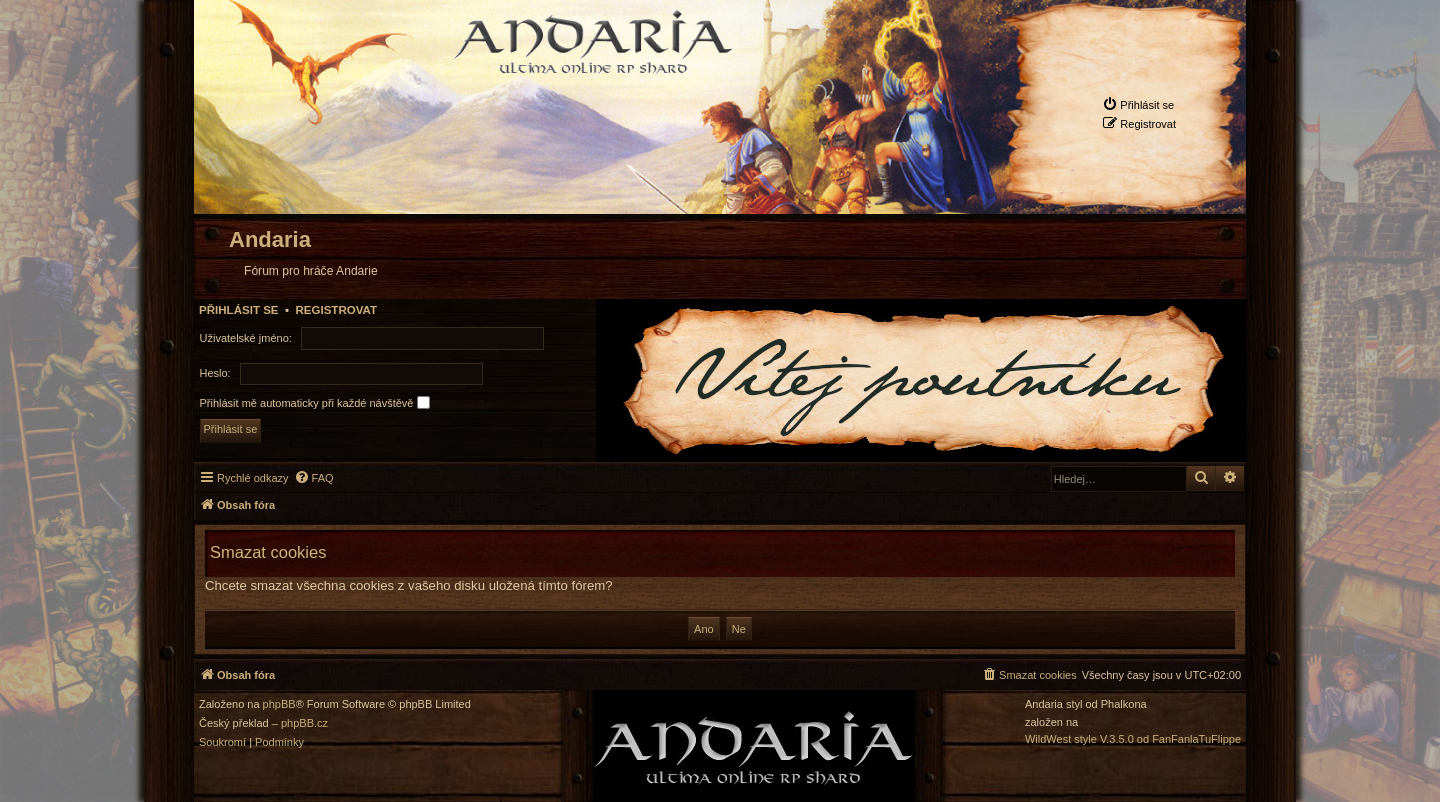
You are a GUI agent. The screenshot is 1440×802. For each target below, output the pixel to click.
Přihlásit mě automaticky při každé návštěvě (315, 402)
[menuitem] (1138, 104)
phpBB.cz (304, 723)
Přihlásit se (239, 310)
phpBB (279, 704)
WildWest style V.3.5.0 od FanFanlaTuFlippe (1133, 739)
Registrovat (336, 310)
